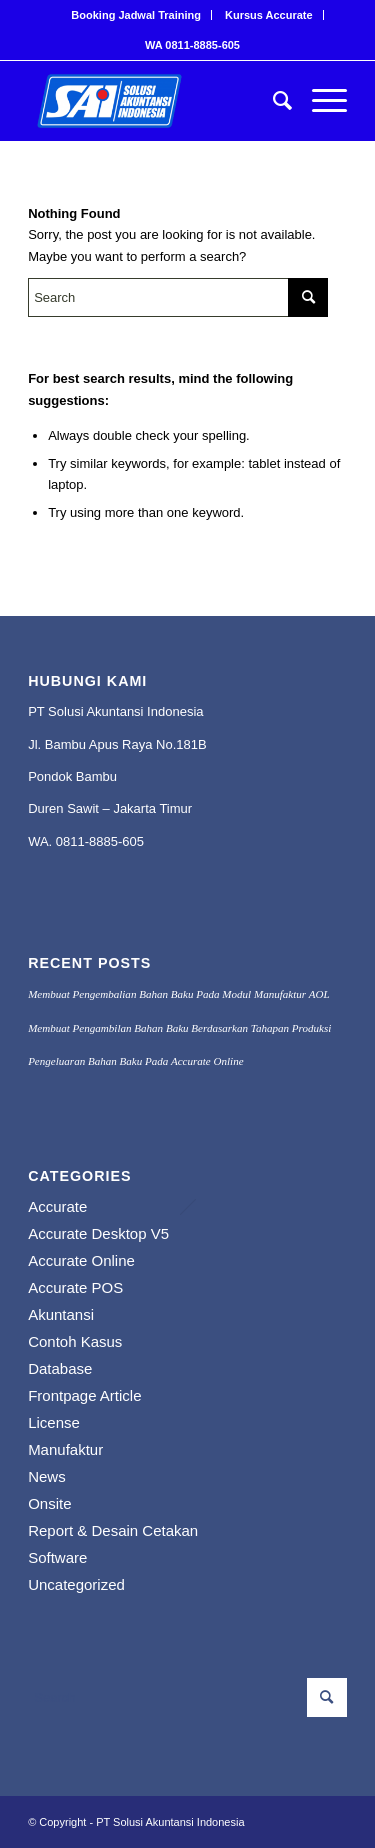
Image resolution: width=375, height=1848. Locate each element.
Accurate (57, 1206)
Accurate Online (81, 1260)
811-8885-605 (103, 841)
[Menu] (319, 101)
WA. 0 (45, 841)
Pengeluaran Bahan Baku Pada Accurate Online (135, 1061)
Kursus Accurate (269, 15)
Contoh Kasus (75, 1341)
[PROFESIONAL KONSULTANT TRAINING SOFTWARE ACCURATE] (155, 101)
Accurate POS (75, 1287)
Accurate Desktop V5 (98, 1233)
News (47, 1476)
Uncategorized (76, 1584)
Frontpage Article (84, 1395)
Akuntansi (61, 1314)
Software (57, 1557)
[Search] (272, 101)
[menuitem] (136, 15)
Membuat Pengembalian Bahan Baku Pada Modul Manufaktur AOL (178, 994)
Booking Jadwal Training (136, 15)
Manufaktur (65, 1449)
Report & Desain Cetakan (113, 1530)
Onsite (49, 1503)
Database (60, 1368)
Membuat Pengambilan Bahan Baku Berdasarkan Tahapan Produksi (179, 1028)
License (54, 1422)
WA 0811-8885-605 (192, 45)
